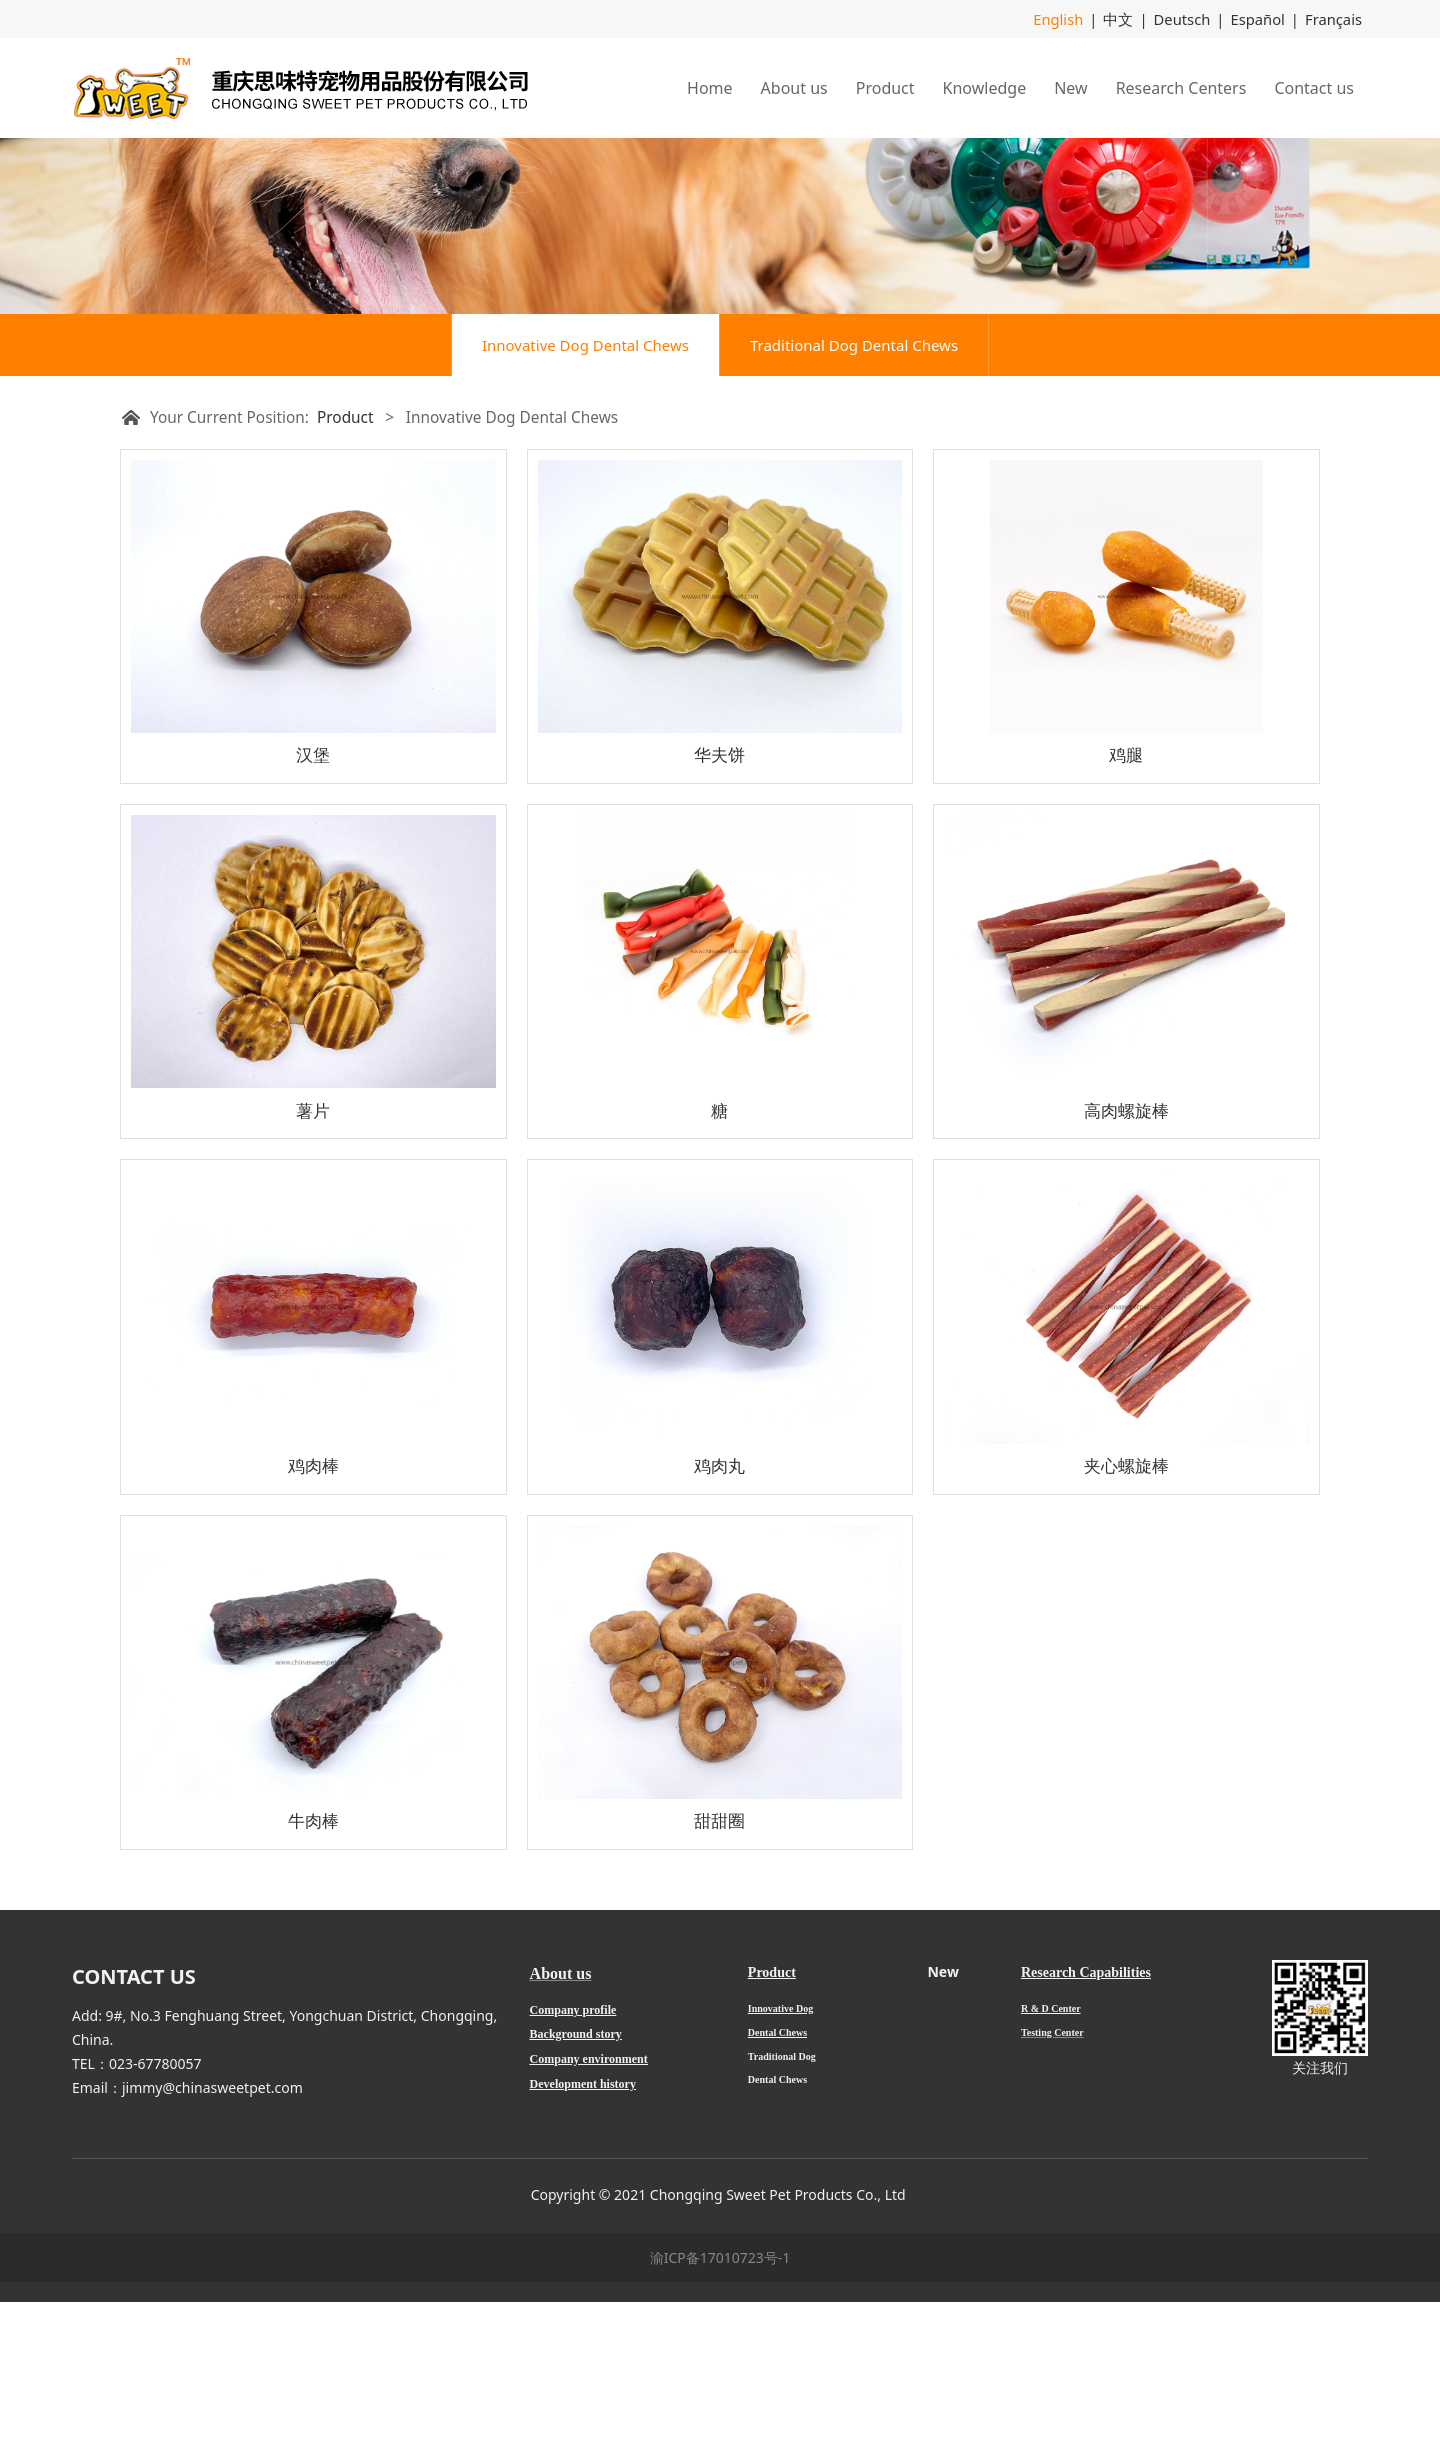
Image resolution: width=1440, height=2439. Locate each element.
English (1072, 18)
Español (1262, 18)
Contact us (1314, 87)
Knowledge (985, 87)
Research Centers (1181, 87)
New (1070, 87)
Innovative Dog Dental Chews (585, 482)
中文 (1129, 18)
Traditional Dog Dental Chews (854, 482)
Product (885, 87)
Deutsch (1190, 18)
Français (1335, 18)
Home (710, 87)
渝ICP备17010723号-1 (720, 2394)
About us (794, 87)
